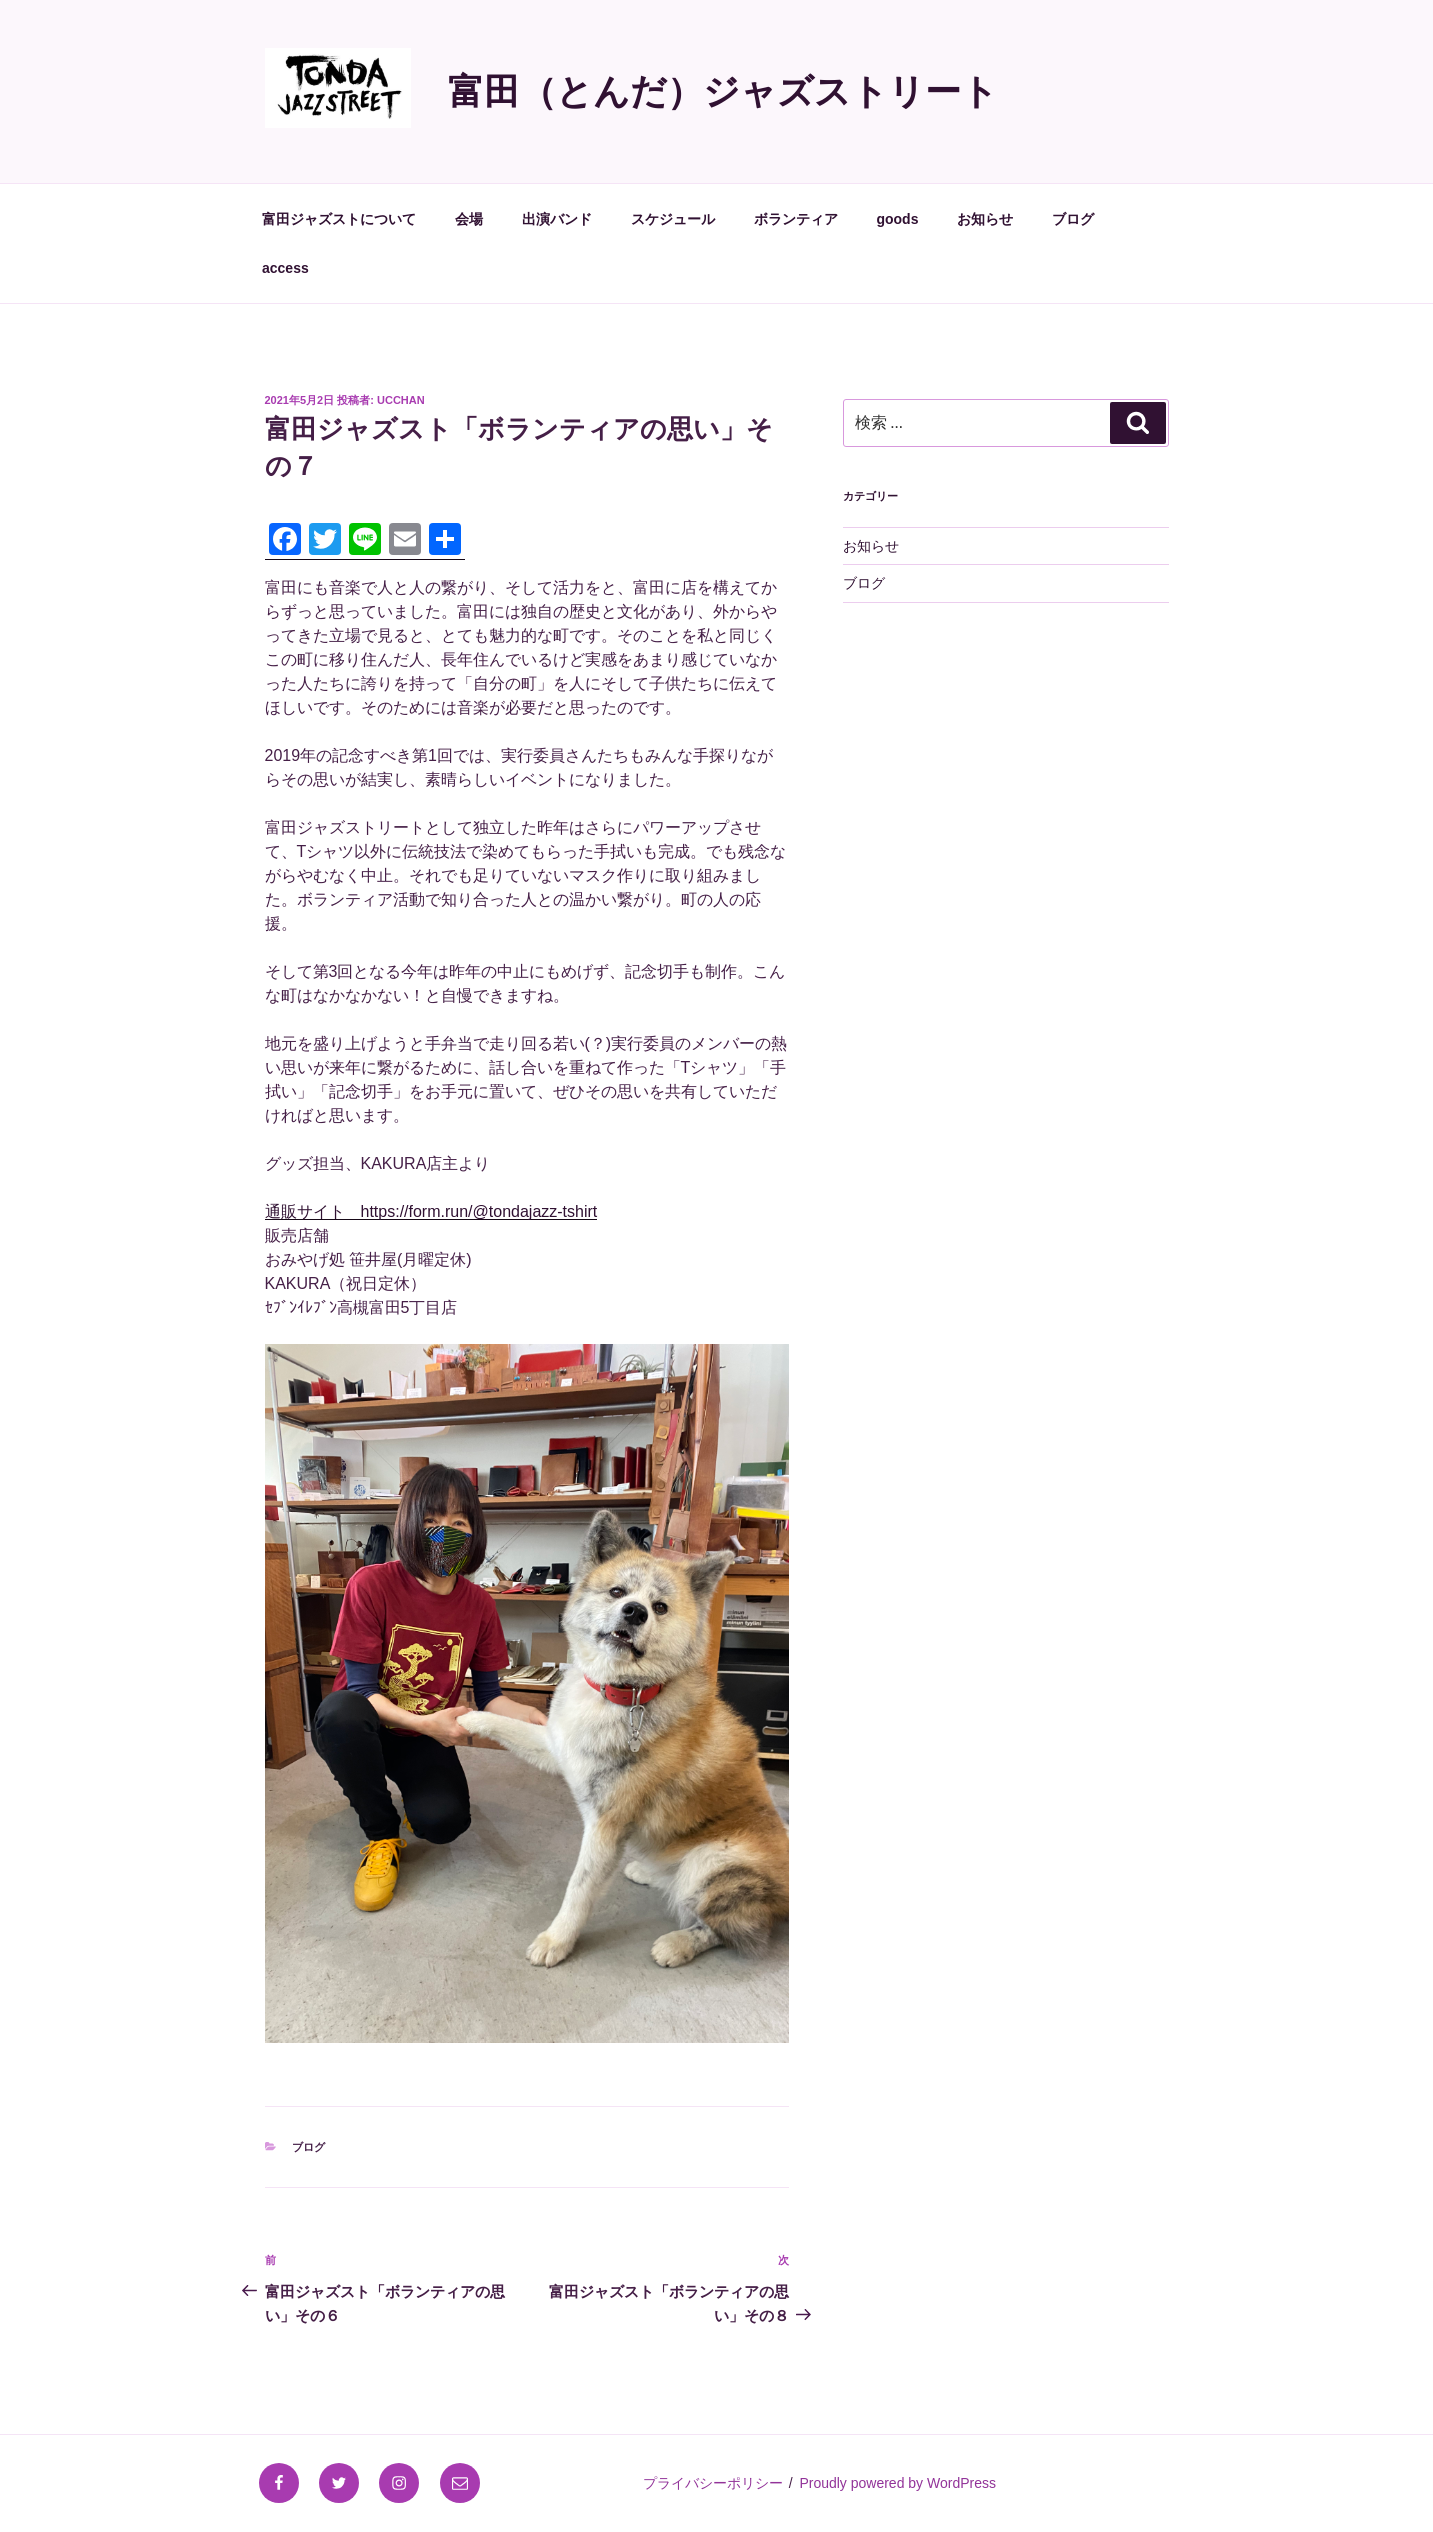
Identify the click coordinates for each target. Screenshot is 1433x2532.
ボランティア (796, 219)
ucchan (401, 400)
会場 (469, 219)
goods (897, 219)
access (285, 268)
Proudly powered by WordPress (897, 2483)
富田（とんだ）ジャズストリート (723, 91)
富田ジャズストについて (339, 219)
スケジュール (673, 219)
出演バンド (557, 219)
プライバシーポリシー (713, 2483)
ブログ (1073, 219)
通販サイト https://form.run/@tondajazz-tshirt (431, 1211)
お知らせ (985, 219)
